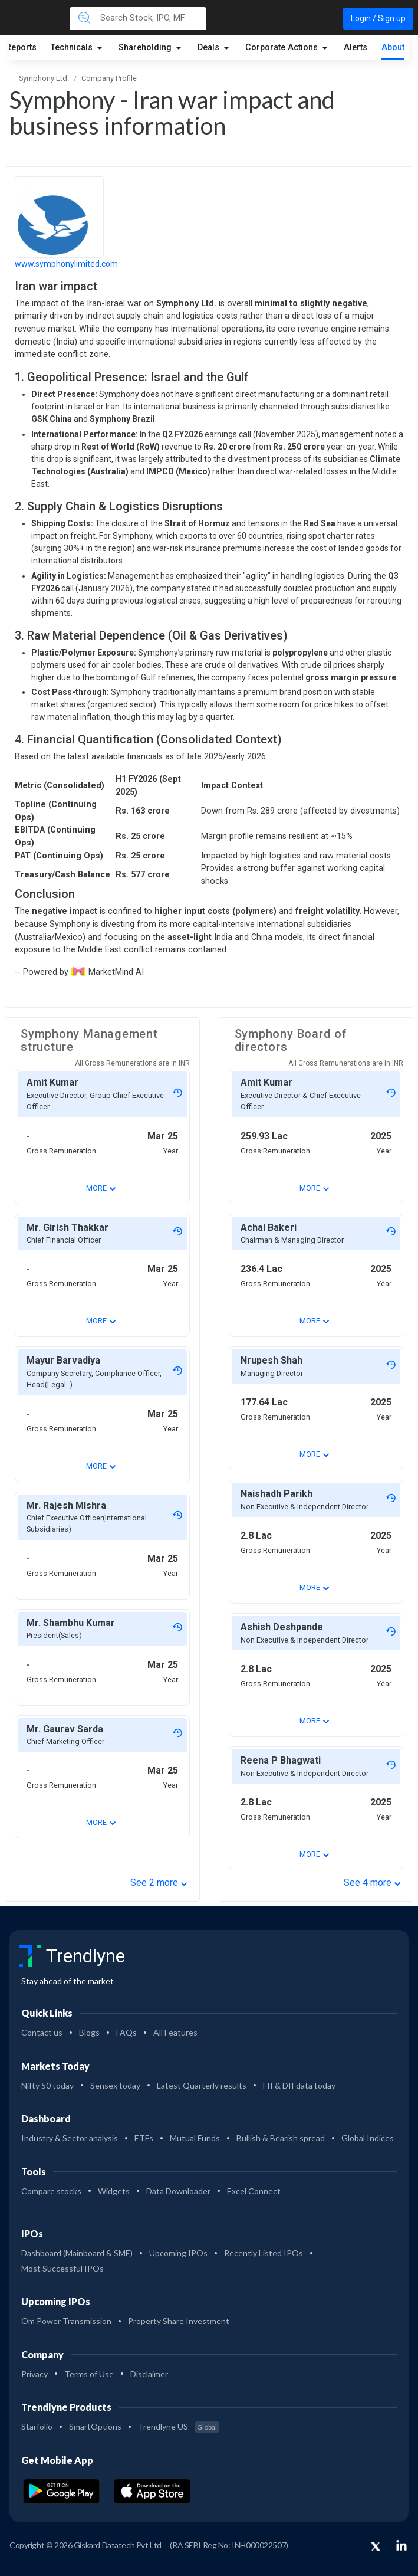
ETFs (143, 2138)
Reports (21, 47)
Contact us (41, 2032)
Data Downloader (178, 2191)
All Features (175, 2032)
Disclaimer (149, 2374)
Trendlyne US (178, 2426)
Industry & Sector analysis (69, 2138)
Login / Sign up (378, 18)
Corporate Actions (282, 47)
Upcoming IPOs (178, 2253)
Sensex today (115, 2085)
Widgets (114, 2191)
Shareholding (146, 47)
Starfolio (36, 2426)
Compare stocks (51, 2191)
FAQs (126, 2032)
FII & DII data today (299, 2085)
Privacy (34, 2374)
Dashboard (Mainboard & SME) (77, 2253)
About (392, 47)
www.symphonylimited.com (66, 263)
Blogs (89, 2032)
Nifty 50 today (47, 2085)
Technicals (73, 47)
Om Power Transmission (66, 2321)
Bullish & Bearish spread (280, 2138)
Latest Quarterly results (201, 2085)
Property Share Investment (178, 2321)
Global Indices (367, 2138)
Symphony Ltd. (44, 78)
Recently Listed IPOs (263, 2253)
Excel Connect (254, 2191)
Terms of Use (89, 2374)
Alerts (355, 47)
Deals (210, 47)
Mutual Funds (195, 2138)
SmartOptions (95, 2426)
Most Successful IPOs (62, 2268)
